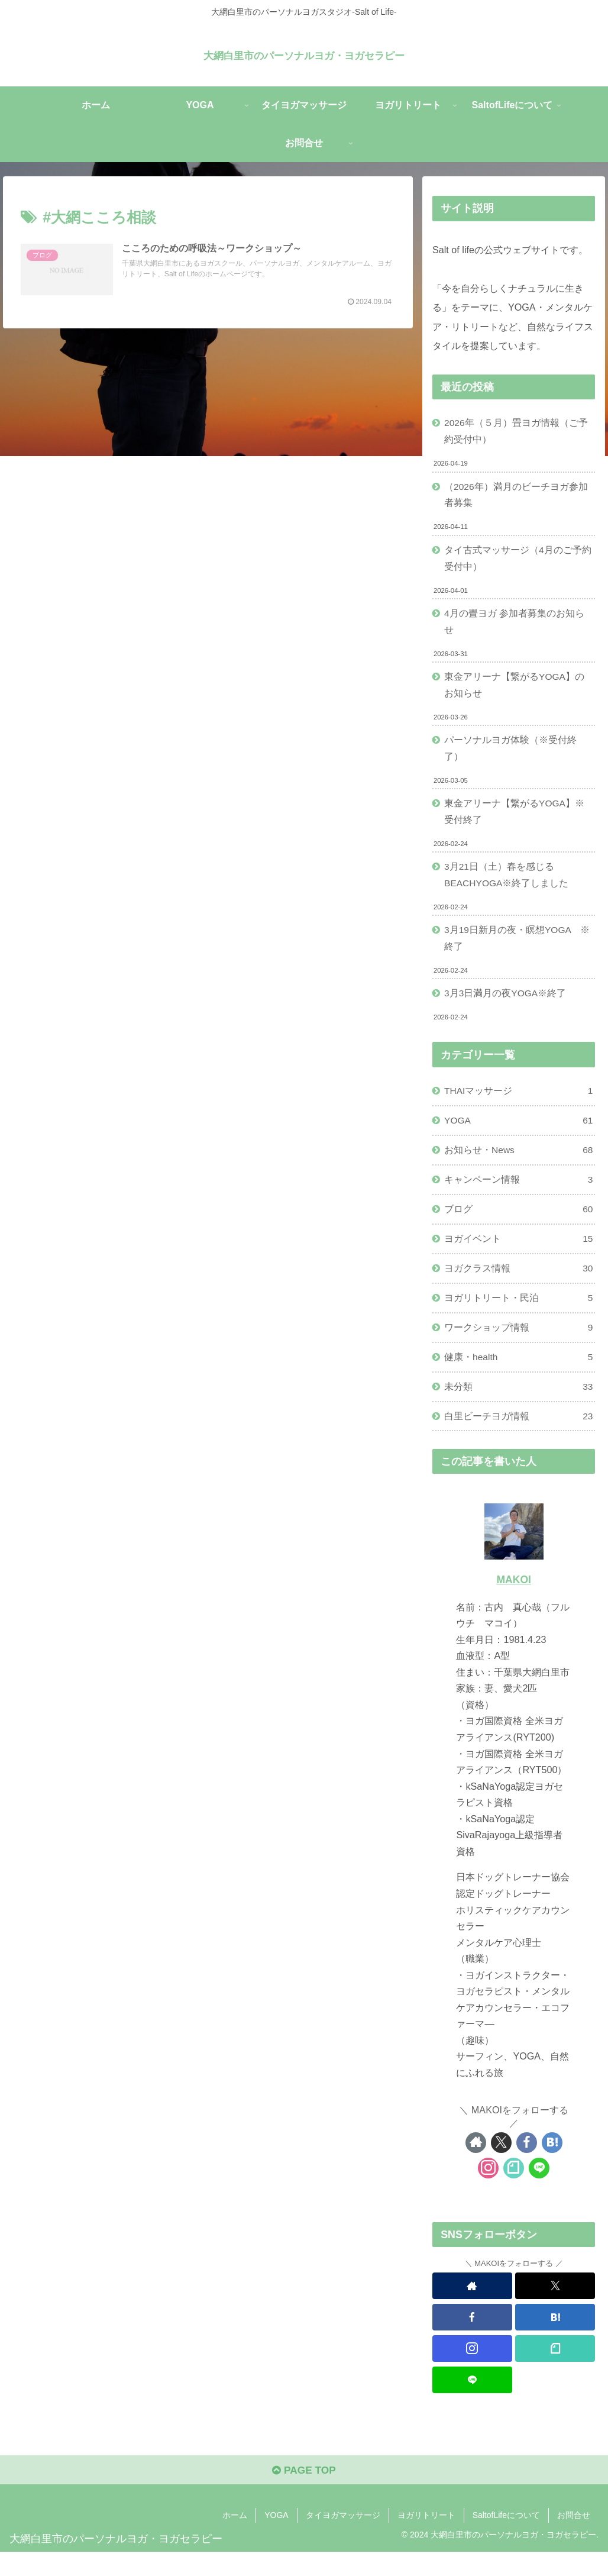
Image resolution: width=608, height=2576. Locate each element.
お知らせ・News (519, 1165)
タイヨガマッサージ (343, 2539)
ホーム (234, 2539)
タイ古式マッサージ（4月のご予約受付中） (518, 561)
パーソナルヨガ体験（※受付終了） (511, 756)
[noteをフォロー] (513, 2190)
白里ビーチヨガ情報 (519, 1438)
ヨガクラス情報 (519, 1286)
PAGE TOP (304, 2494)
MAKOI (513, 1601)
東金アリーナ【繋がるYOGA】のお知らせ (515, 691)
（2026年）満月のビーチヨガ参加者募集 (517, 497)
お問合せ (573, 2539)
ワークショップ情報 (519, 1346)
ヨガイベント (519, 1256)
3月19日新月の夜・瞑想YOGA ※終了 (518, 950)
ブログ (519, 1226)
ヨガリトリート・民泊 (519, 1316)
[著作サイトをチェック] (475, 2164)
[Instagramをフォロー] (488, 2190)
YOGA (519, 1135)
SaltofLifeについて (506, 2539)
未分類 (519, 1407)
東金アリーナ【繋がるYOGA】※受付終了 (515, 820)
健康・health (519, 1377)
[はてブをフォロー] (552, 2164)
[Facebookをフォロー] (526, 2164)
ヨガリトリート (426, 2539)
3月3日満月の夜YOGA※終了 (506, 1006)
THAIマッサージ (519, 1104)
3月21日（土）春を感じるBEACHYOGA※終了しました (508, 885)
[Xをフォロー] (501, 2164)
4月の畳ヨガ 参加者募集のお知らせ (515, 626)
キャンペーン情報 (519, 1195)
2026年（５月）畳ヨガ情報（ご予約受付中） (517, 432)
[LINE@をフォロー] (539, 2190)
